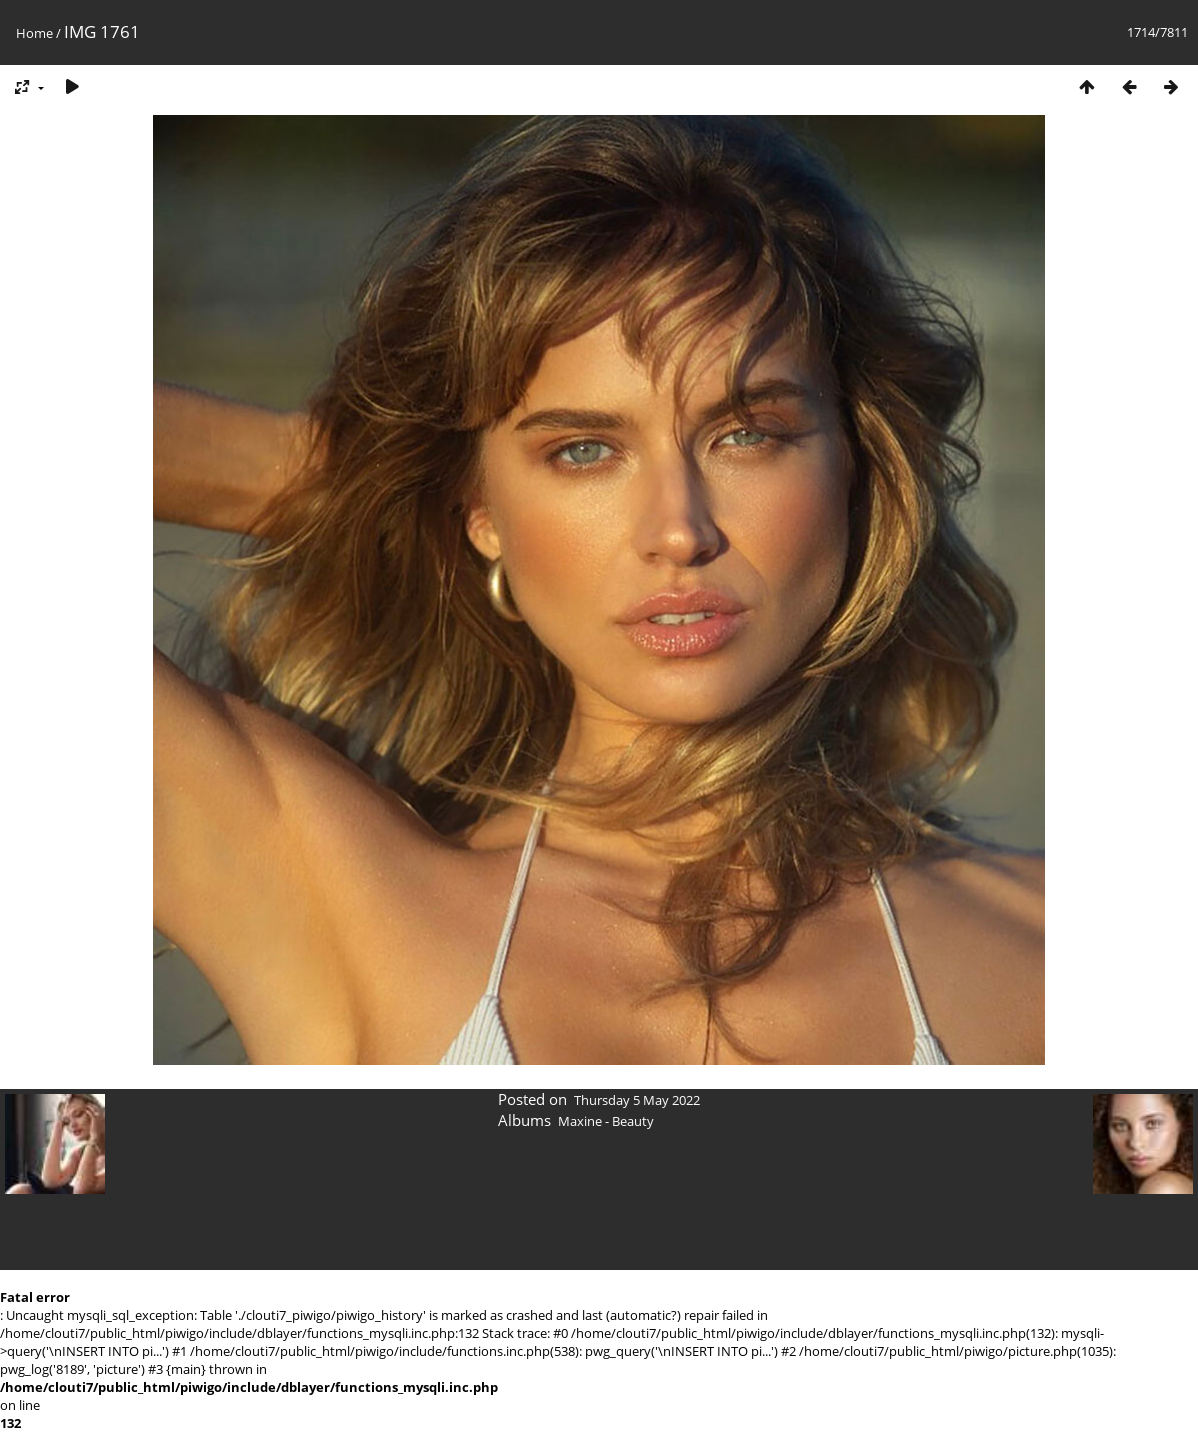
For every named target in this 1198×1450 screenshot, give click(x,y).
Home (34, 33)
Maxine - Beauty (606, 1121)
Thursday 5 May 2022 (637, 1100)
